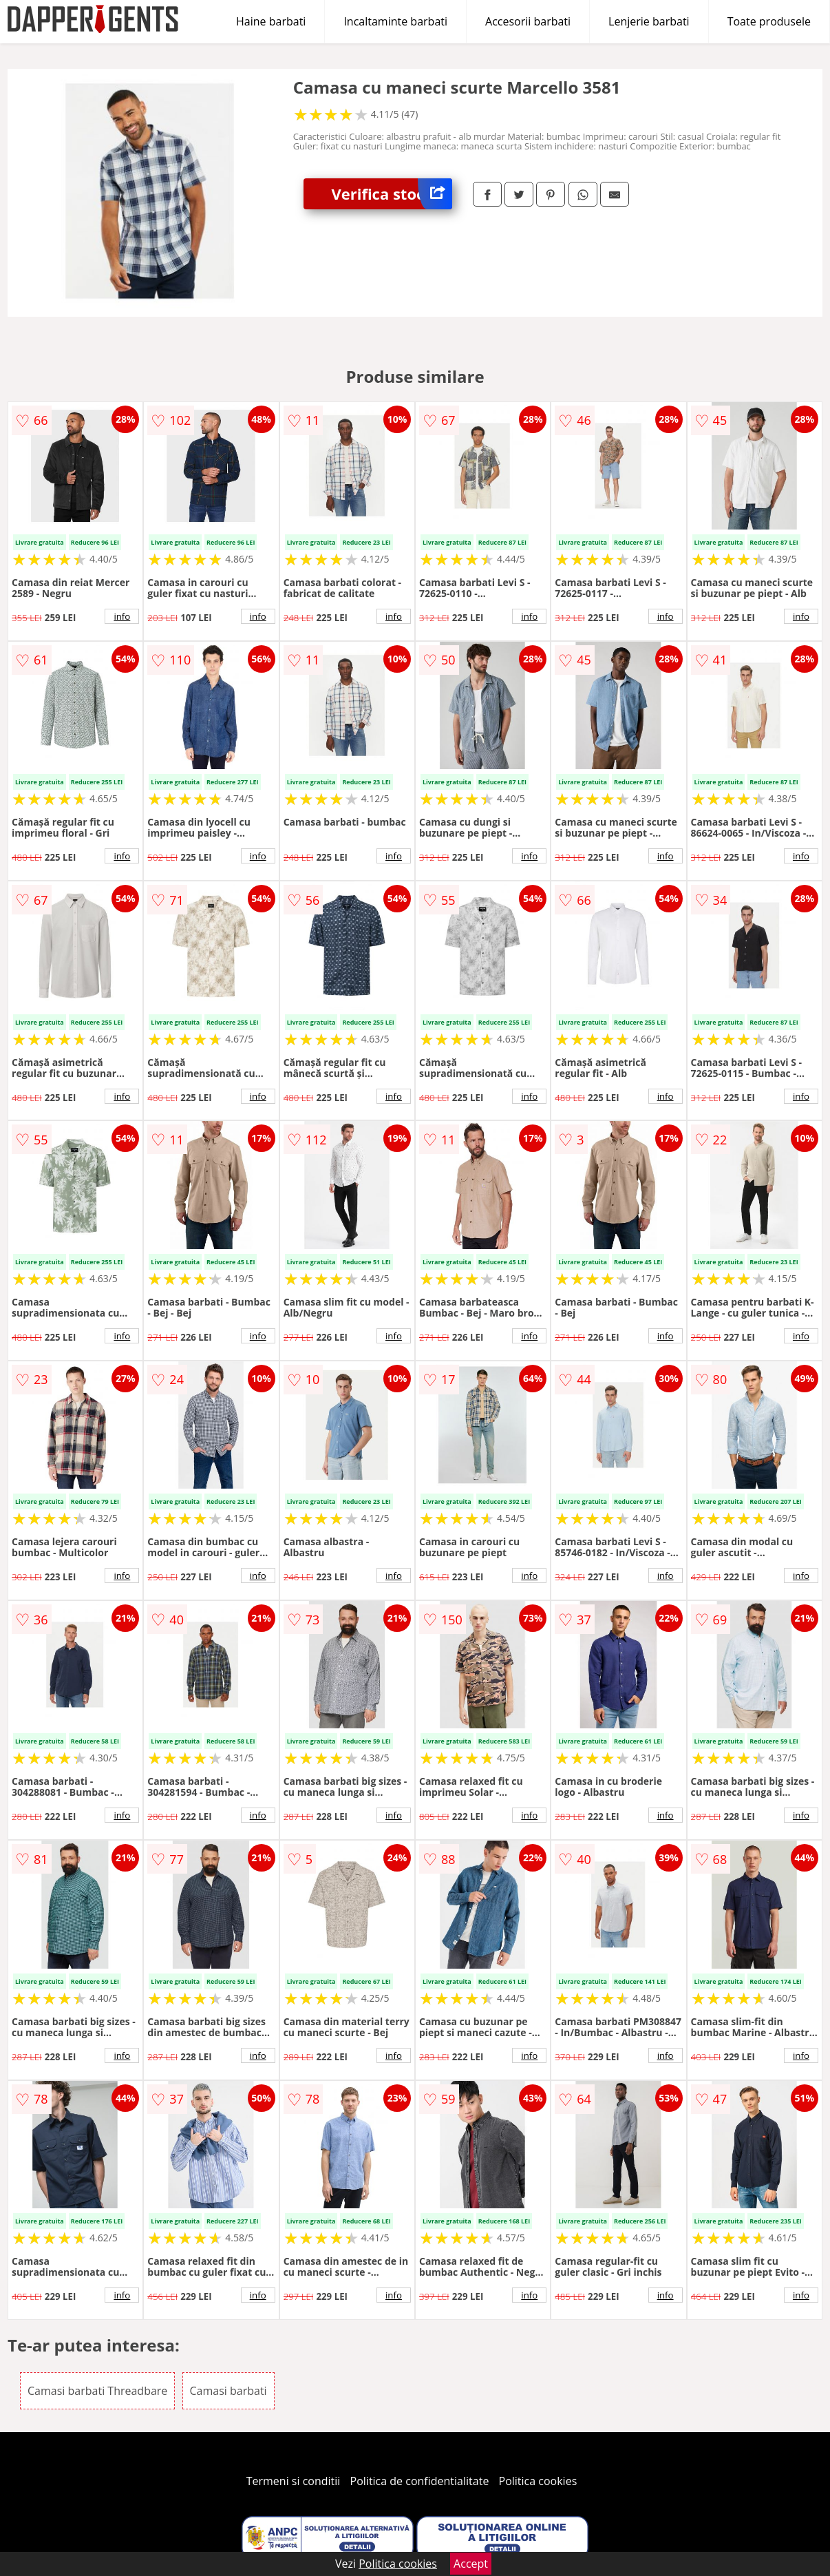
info (122, 616)
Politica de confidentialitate (419, 2481)
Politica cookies (538, 2481)
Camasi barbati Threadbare (97, 2390)
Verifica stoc (391, 193)
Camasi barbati (228, 2390)
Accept (471, 2563)
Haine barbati (271, 21)
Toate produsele (769, 21)
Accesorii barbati (528, 21)
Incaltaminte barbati (395, 21)
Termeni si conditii (293, 2481)
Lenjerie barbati (649, 21)
